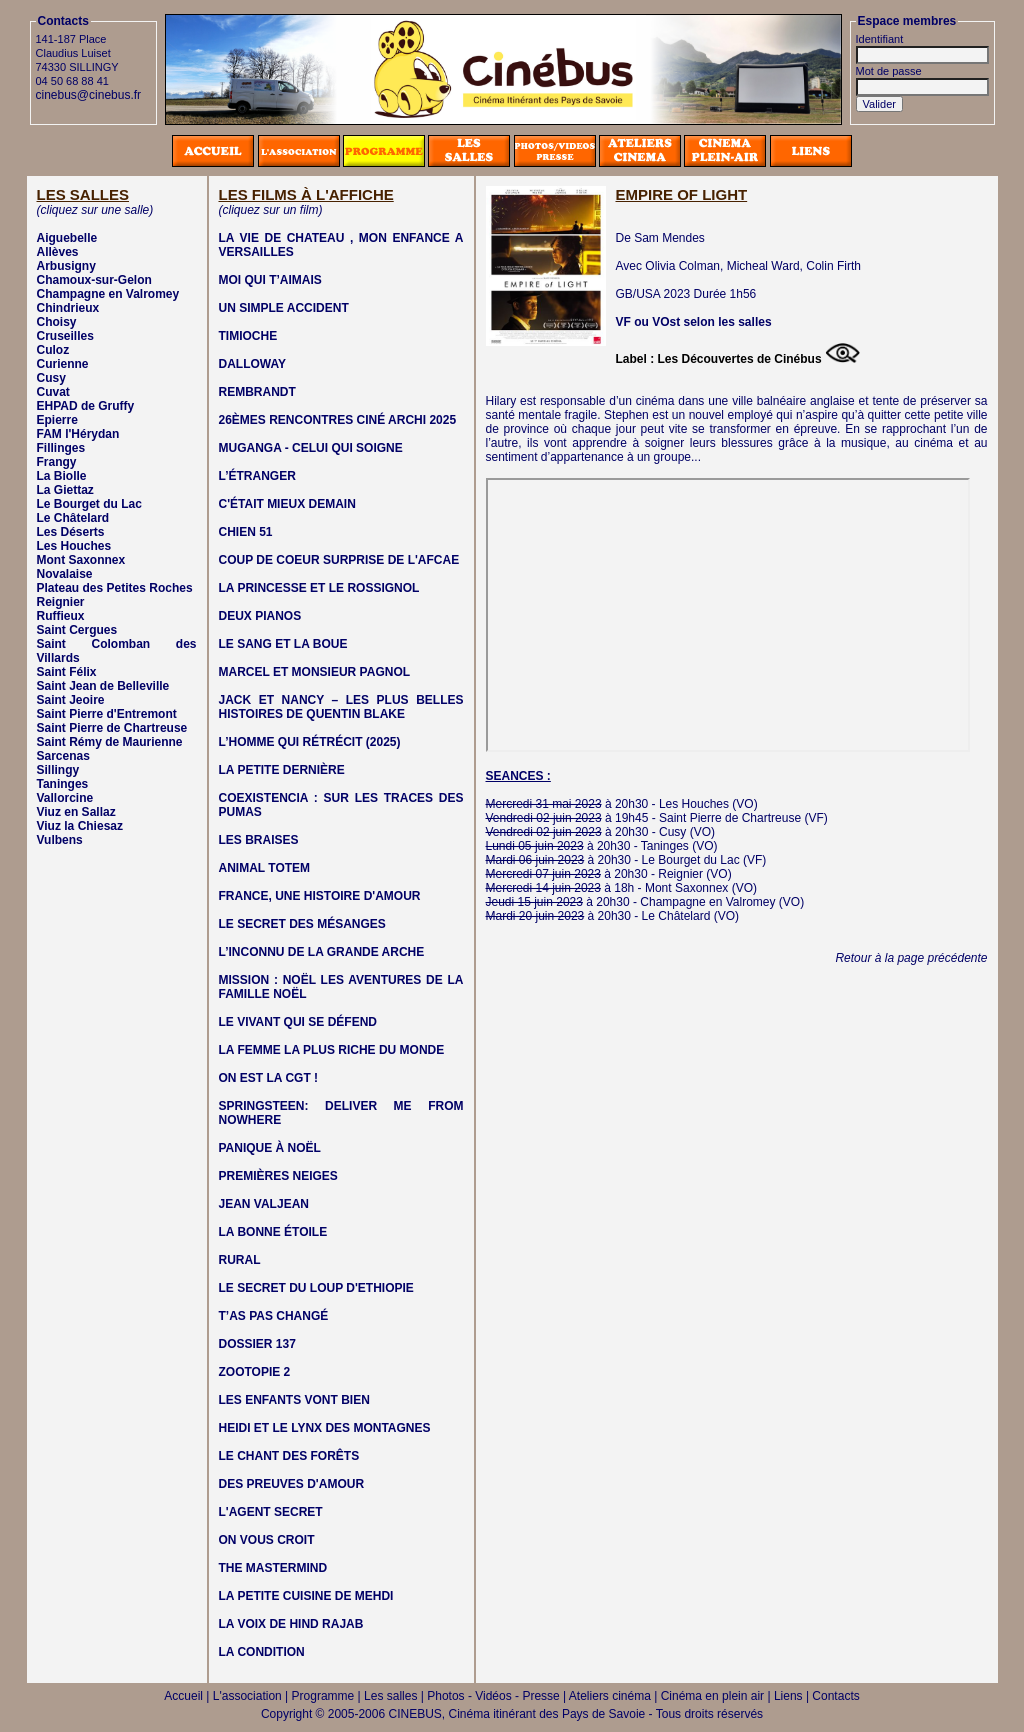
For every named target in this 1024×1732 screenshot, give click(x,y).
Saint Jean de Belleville (103, 686)
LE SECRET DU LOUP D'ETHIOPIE (316, 1288)
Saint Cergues (77, 630)
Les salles (390, 1696)
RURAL (240, 1260)
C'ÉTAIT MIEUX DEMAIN (287, 504)
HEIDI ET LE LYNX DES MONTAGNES (325, 1428)
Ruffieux (61, 616)
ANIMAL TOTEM (265, 868)
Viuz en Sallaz (76, 812)
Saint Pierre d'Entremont (107, 714)
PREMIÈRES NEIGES (278, 1176)
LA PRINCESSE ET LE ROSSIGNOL (319, 588)
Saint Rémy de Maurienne (110, 742)
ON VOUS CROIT (267, 1540)
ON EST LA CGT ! (269, 1078)
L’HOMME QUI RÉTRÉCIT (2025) (310, 742)
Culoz (53, 350)
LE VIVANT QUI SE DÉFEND (298, 1022)
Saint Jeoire (71, 700)
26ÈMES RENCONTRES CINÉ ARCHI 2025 (338, 420)
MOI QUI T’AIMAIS (270, 280)
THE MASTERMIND (273, 1568)
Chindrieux (68, 308)
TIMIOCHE (248, 336)
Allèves (58, 252)
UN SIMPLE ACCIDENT (284, 308)
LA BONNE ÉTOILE (273, 1232)
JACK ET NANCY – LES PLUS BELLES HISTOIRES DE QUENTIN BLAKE (341, 707)
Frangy (57, 462)
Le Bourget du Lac (89, 504)
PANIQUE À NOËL (270, 1148)
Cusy (51, 378)
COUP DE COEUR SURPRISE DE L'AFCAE (339, 560)
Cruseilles (65, 336)
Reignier (61, 602)
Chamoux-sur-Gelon (94, 280)
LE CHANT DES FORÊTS (289, 1456)
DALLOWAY (253, 364)
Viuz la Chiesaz (80, 826)
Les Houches (74, 546)
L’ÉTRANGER (257, 476)
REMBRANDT (257, 392)
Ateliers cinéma (610, 1696)
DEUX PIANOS (260, 616)
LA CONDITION (262, 1652)
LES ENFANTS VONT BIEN (294, 1400)
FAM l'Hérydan (78, 434)
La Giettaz (65, 490)
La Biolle (62, 476)
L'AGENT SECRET (271, 1512)
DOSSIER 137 (257, 1344)
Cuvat (53, 392)
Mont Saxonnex (81, 560)
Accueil (183, 1696)
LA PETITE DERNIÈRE (282, 770)
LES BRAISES (259, 840)
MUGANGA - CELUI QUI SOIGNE (311, 448)
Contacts (835, 1696)
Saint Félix (67, 672)
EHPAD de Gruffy (86, 406)
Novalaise (65, 574)
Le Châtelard (73, 518)
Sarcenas (63, 756)
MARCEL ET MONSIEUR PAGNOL (315, 672)
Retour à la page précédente (911, 958)
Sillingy (58, 770)
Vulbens (60, 840)
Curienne (63, 364)
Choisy (57, 322)
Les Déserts (71, 532)
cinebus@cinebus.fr (89, 95)
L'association (247, 1696)
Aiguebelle (67, 238)
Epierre (57, 420)
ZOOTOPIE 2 (255, 1372)
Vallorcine (65, 798)
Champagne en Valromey (108, 294)
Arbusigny (66, 266)
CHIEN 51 (246, 532)
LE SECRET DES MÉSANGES (302, 924)
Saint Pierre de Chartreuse (112, 728)
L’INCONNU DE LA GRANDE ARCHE (322, 952)
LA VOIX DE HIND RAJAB (291, 1624)
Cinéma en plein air (712, 1696)
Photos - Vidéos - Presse (493, 1696)
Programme (323, 1696)
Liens (788, 1696)
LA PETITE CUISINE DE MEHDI (306, 1596)
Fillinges (61, 448)
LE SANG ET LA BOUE (283, 644)
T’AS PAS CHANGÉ (274, 1316)
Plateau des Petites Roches (115, 588)
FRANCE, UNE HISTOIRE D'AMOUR (320, 896)
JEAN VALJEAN (264, 1204)
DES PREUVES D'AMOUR (292, 1484)
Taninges (63, 784)
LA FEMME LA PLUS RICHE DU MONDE (332, 1050)
